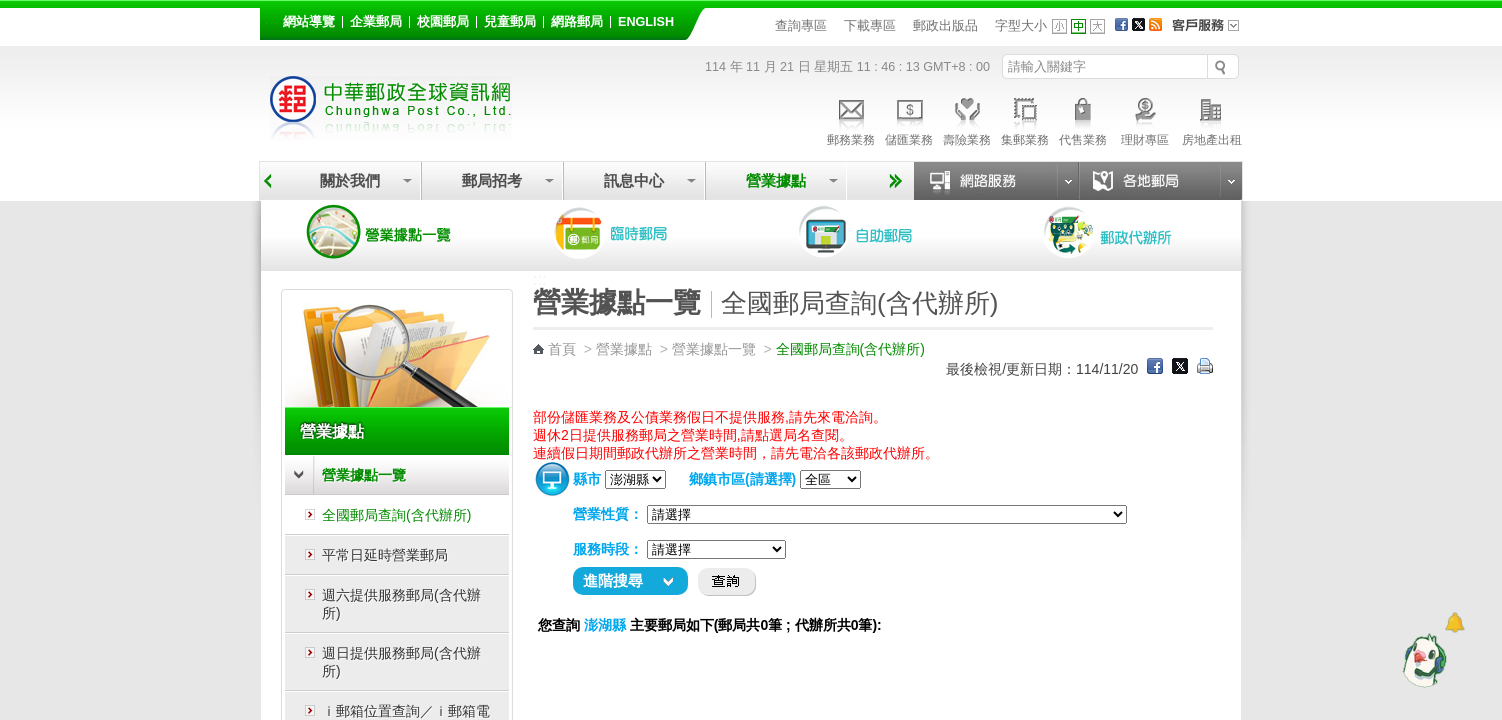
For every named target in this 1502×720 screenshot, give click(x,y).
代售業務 (1083, 119)
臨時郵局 (639, 232)
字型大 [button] (1097, 26)
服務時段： (608, 549)
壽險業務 (967, 119)
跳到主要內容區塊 (10, 10)
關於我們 (350, 180)
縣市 (587, 479)
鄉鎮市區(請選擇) (742, 479)
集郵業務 (1025, 119)
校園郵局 (443, 22)
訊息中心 (634, 180)
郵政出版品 (945, 25)
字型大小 (1021, 25)
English (646, 22)
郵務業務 (851, 119)
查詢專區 (801, 25)
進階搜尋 (613, 580)
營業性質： (608, 514)
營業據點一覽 (394, 232)
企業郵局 (376, 22)
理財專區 (1144, 119)
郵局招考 (492, 180)
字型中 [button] (1078, 26)
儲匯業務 (909, 119)
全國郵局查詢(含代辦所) (396, 515)
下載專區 (870, 25)
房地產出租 (1212, 119)
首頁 (562, 349)
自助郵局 (884, 232)
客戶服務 (1212, 32)
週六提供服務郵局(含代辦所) (401, 604)
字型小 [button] (1059, 26)
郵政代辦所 (1129, 232)
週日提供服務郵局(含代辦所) (401, 662)
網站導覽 (309, 22)
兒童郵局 (510, 22)
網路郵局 (577, 22)
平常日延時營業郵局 (385, 555)
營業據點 (776, 180)
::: (271, 18)
